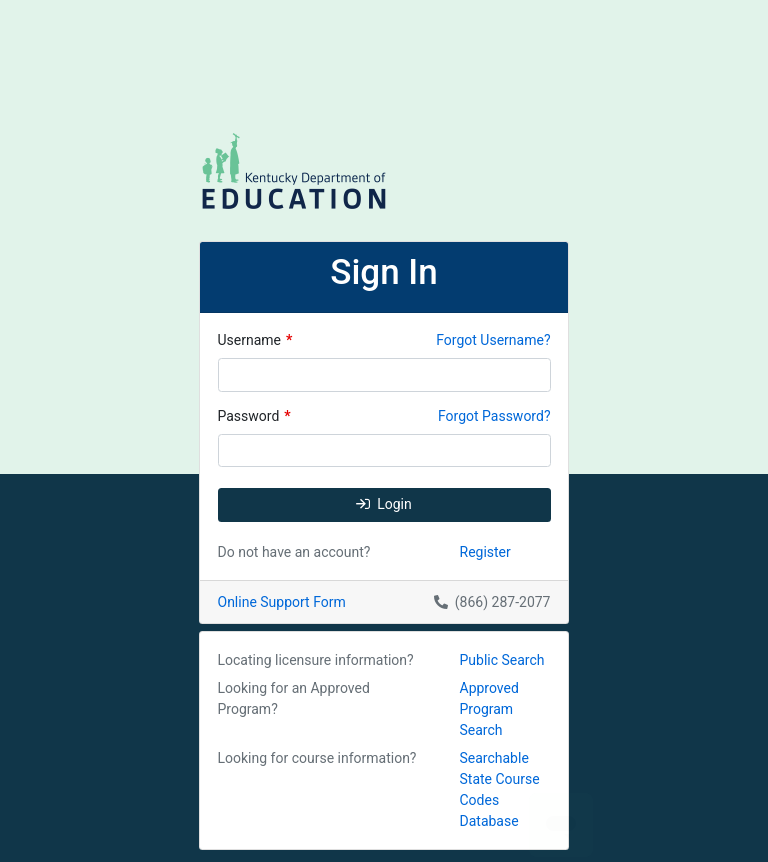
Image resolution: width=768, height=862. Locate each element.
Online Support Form (282, 602)
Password (254, 416)
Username (255, 340)
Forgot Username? (493, 340)
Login (384, 504)
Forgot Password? (494, 416)
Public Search (502, 660)
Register (485, 552)
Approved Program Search (489, 709)
